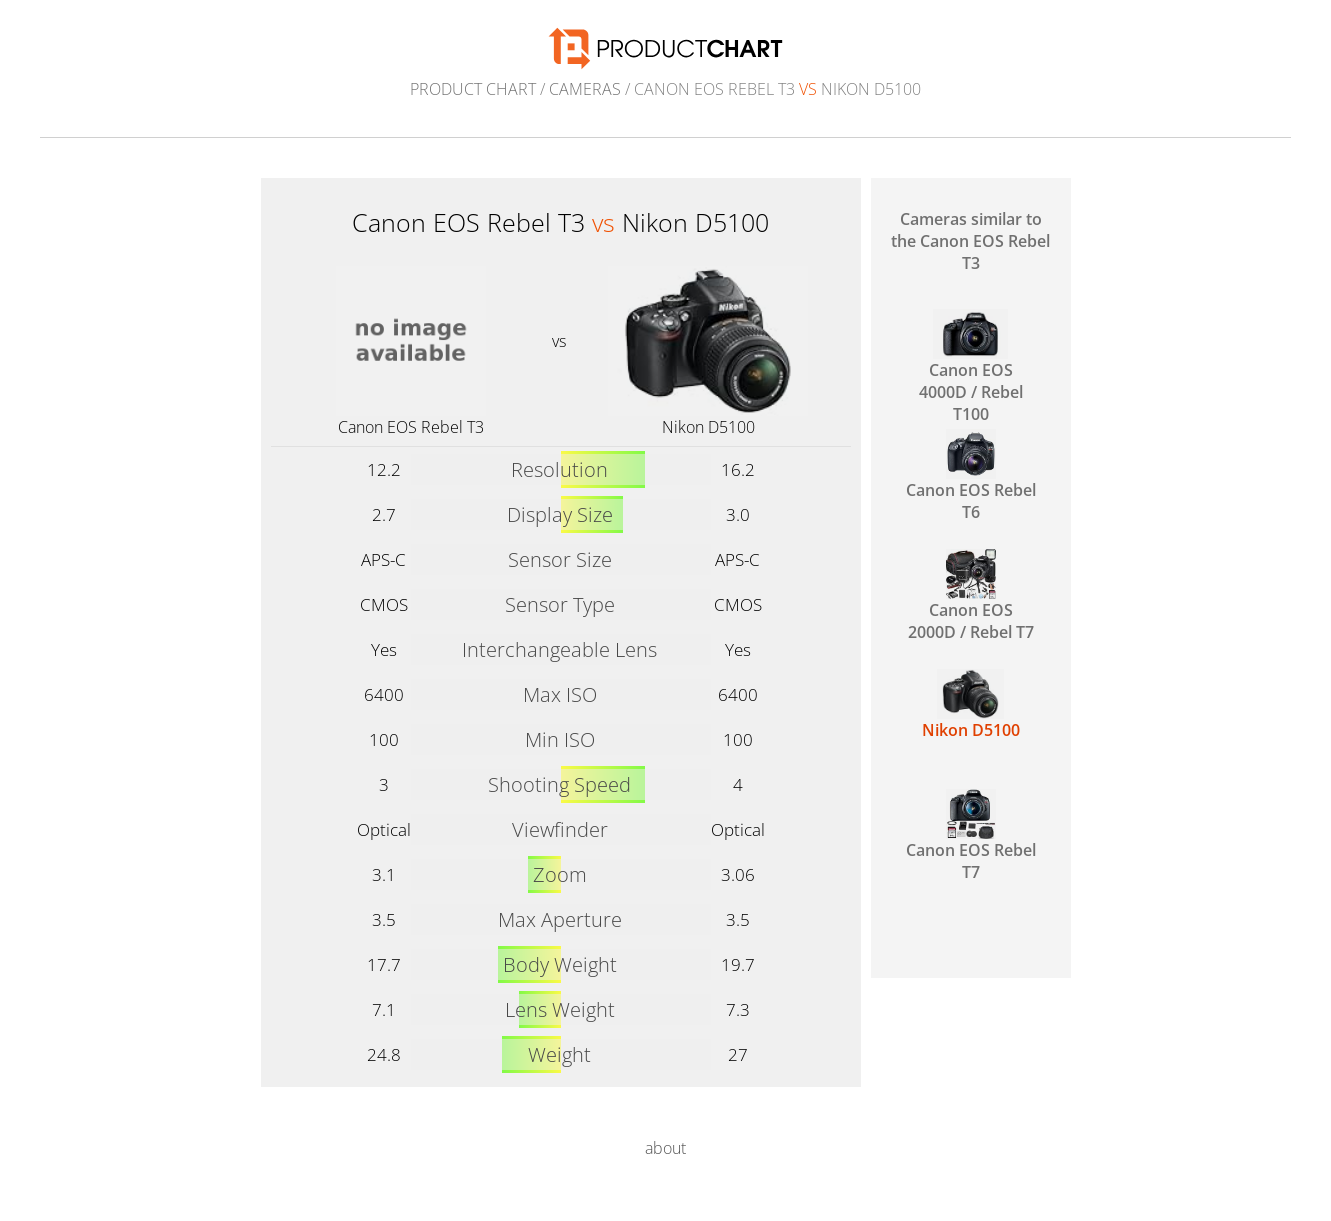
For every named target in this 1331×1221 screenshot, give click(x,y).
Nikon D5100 (708, 427)
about (665, 1148)
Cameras (585, 89)
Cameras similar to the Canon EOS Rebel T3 (970, 241)
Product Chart (473, 89)
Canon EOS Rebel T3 (411, 427)
